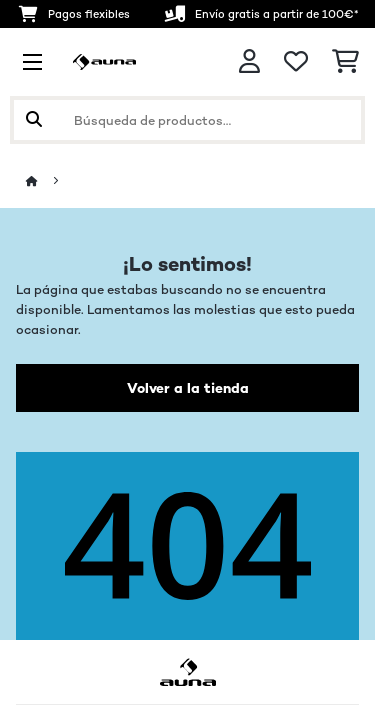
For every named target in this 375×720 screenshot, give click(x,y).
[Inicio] (50, 181)
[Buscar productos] (187, 120)
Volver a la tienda (188, 388)
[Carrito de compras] (345, 62)
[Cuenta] (249, 61)
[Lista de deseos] (296, 62)
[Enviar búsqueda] (34, 120)
